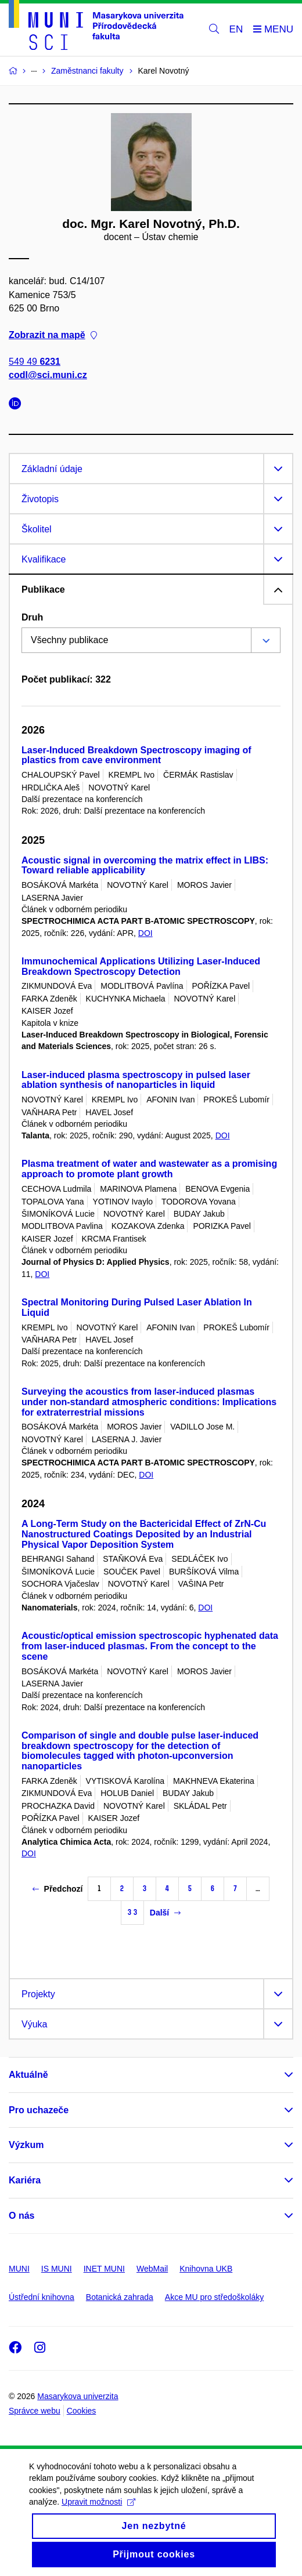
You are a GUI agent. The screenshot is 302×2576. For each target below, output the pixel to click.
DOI (145, 933)
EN (236, 29)
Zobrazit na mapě (53, 335)
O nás (21, 2216)
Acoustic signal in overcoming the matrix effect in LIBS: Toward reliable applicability (144, 865)
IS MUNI (56, 2268)
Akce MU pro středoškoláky (214, 2297)
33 (132, 1912)
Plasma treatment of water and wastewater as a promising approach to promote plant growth (149, 1169)
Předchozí (58, 1888)
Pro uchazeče (39, 2110)
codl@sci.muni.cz (48, 375)
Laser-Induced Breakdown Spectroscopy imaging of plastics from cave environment (136, 755)
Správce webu (34, 2410)
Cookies (81, 2410)
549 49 (34, 362)
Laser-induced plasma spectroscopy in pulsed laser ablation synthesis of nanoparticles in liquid (135, 1080)
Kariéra (25, 2180)
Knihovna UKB (205, 2268)
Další (165, 1912)
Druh (32, 617)
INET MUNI (104, 2268)
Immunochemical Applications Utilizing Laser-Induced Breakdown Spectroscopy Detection (140, 966)
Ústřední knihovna (41, 2297)
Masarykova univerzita (77, 2396)
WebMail (152, 2268)
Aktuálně (28, 2075)
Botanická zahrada (119, 2297)
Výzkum (26, 2145)
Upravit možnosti (98, 2513)
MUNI (19, 2268)
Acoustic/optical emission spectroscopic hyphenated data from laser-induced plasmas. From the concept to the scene (149, 1646)
